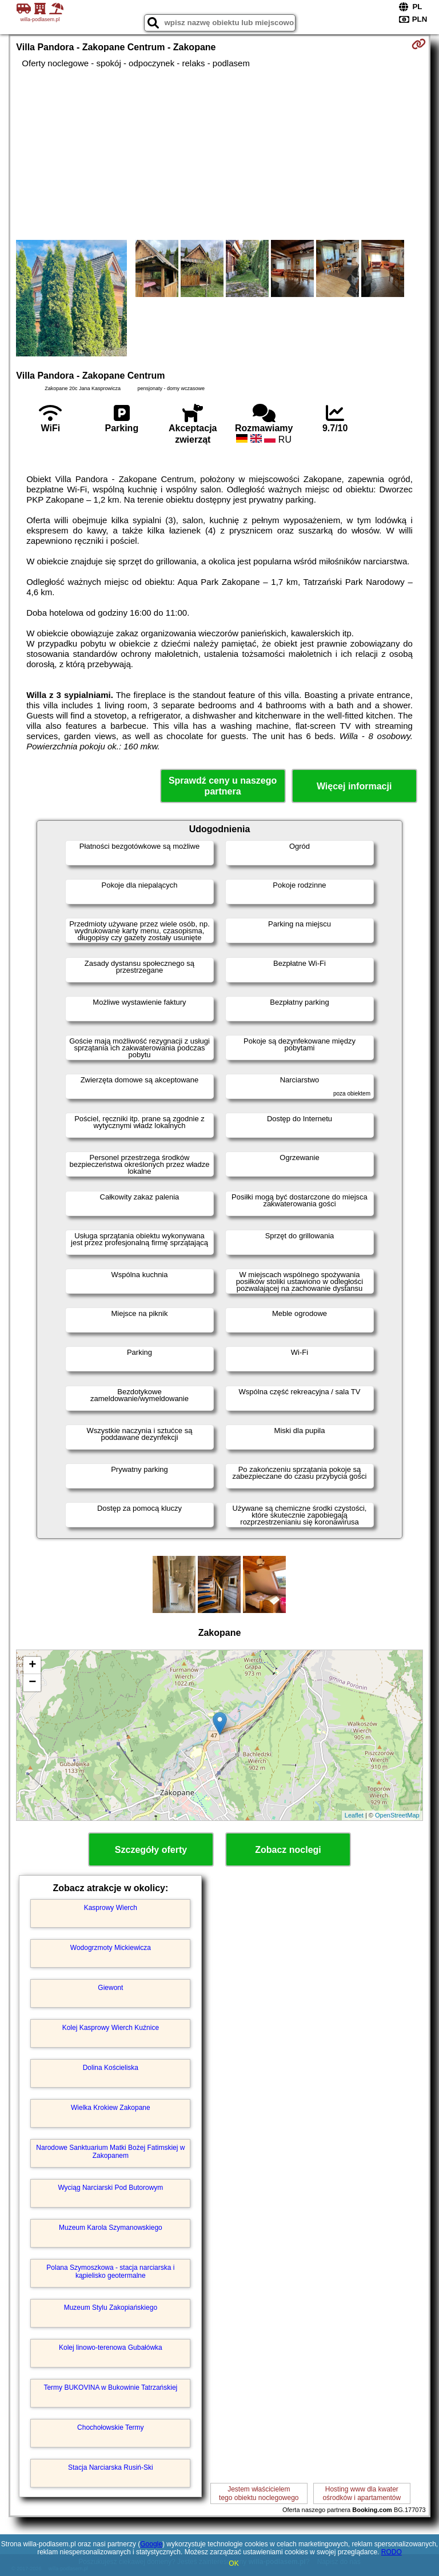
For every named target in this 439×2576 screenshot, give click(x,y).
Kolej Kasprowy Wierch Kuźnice (110, 2028)
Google (151, 2544)
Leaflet (354, 1815)
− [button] (32, 1682)
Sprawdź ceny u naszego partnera (223, 786)
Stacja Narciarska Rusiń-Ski (110, 2467)
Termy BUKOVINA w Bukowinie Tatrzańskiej (110, 2388)
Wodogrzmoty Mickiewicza (110, 1948)
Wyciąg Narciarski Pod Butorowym (110, 2188)
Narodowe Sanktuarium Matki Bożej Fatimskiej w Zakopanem (110, 2152)
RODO (391, 2552)
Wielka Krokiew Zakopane (110, 2108)
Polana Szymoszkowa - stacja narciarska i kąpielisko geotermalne (110, 2272)
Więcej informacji (354, 786)
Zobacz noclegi (288, 1850)
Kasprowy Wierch (110, 1908)
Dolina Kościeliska (110, 2068)
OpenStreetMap (397, 1815)
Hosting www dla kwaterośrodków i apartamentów (361, 2493)
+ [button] (32, 1665)
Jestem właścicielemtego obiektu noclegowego (258, 2493)
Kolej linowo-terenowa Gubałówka (110, 2348)
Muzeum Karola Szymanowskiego (110, 2228)
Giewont (110, 1988)
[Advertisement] (219, 154)
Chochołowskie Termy (110, 2427)
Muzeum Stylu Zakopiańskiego (110, 2308)
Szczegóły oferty (151, 1850)
